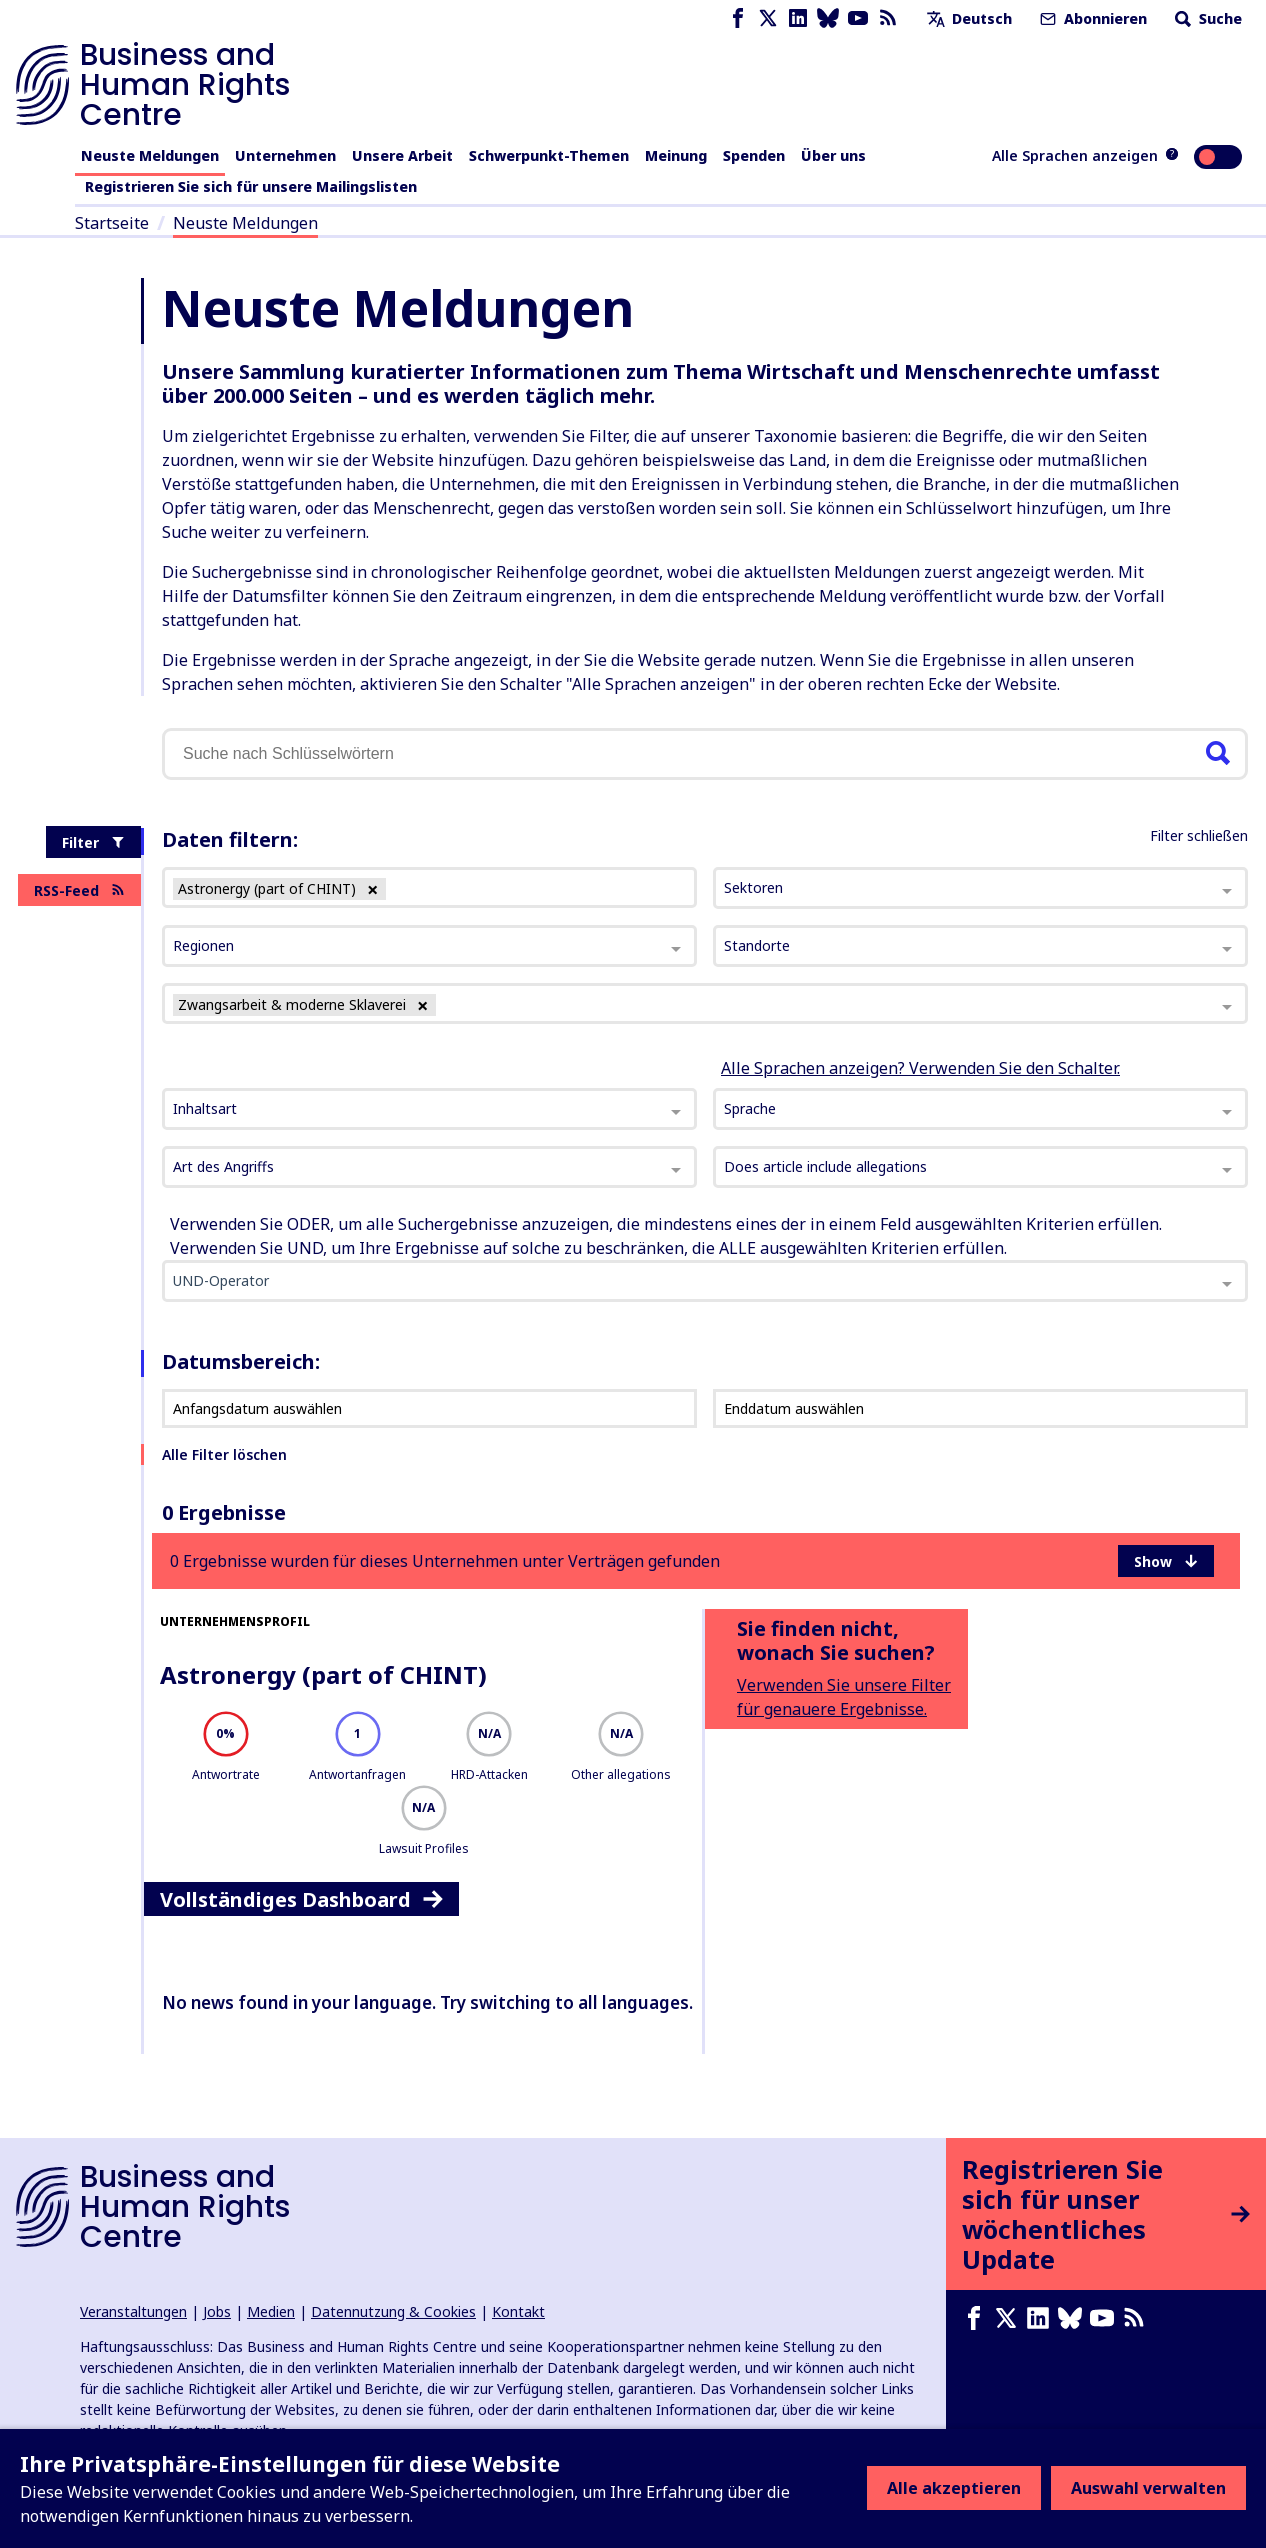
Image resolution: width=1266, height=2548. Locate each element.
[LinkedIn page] (798, 18)
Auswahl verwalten (1148, 2488)
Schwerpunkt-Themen (549, 155)
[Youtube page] (858, 18)
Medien (271, 2311)
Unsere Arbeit (402, 155)
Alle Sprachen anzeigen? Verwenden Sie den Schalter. (920, 1068)
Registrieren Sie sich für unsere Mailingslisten (251, 186)
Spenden (754, 155)
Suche (1206, 18)
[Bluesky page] (828, 18)
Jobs (217, 2311)
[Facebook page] (738, 18)
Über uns (833, 155)
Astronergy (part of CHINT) (323, 1674)
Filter (93, 842)
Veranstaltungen (133, 2311)
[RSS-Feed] (888, 18)
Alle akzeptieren (954, 2488)
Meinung (676, 155)
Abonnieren (1091, 18)
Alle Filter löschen (224, 1454)
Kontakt (518, 2311)
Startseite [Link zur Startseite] (112, 223)
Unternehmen (285, 155)
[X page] (768, 18)
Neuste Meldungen (150, 155)
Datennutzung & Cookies (393, 2311)
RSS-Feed (79, 890)
